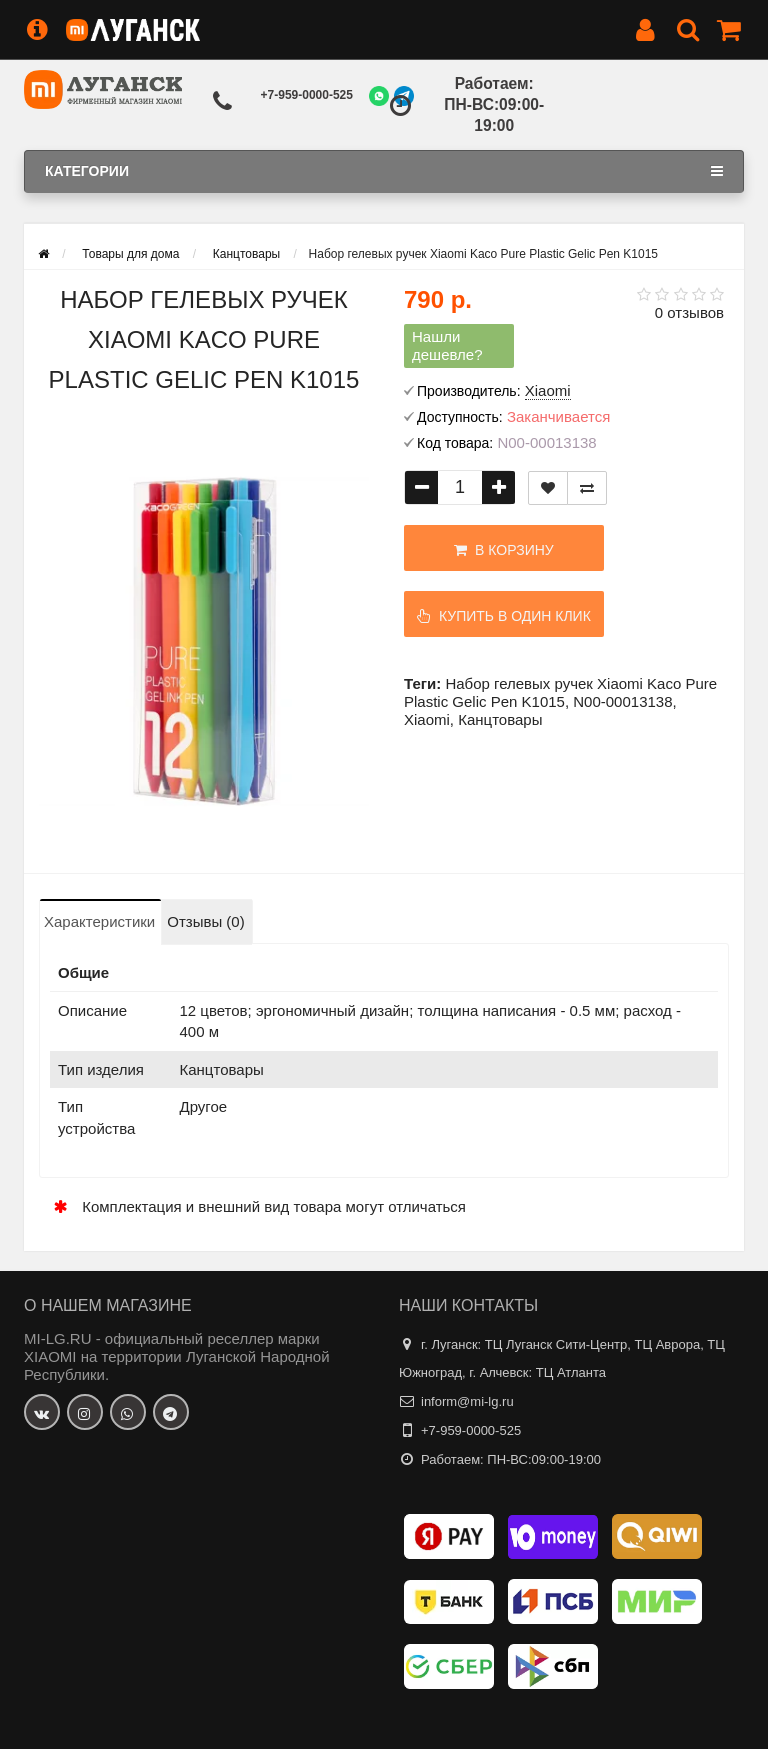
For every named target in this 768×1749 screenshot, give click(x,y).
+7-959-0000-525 (307, 95)
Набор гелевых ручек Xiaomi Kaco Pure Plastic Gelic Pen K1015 (560, 692)
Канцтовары (500, 719)
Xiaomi (427, 719)
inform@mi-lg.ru (467, 1401)
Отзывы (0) (205, 921)
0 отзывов (689, 312)
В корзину (503, 550)
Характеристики (99, 921)
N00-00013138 (622, 701)
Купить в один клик (504, 616)
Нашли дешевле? (447, 345)
